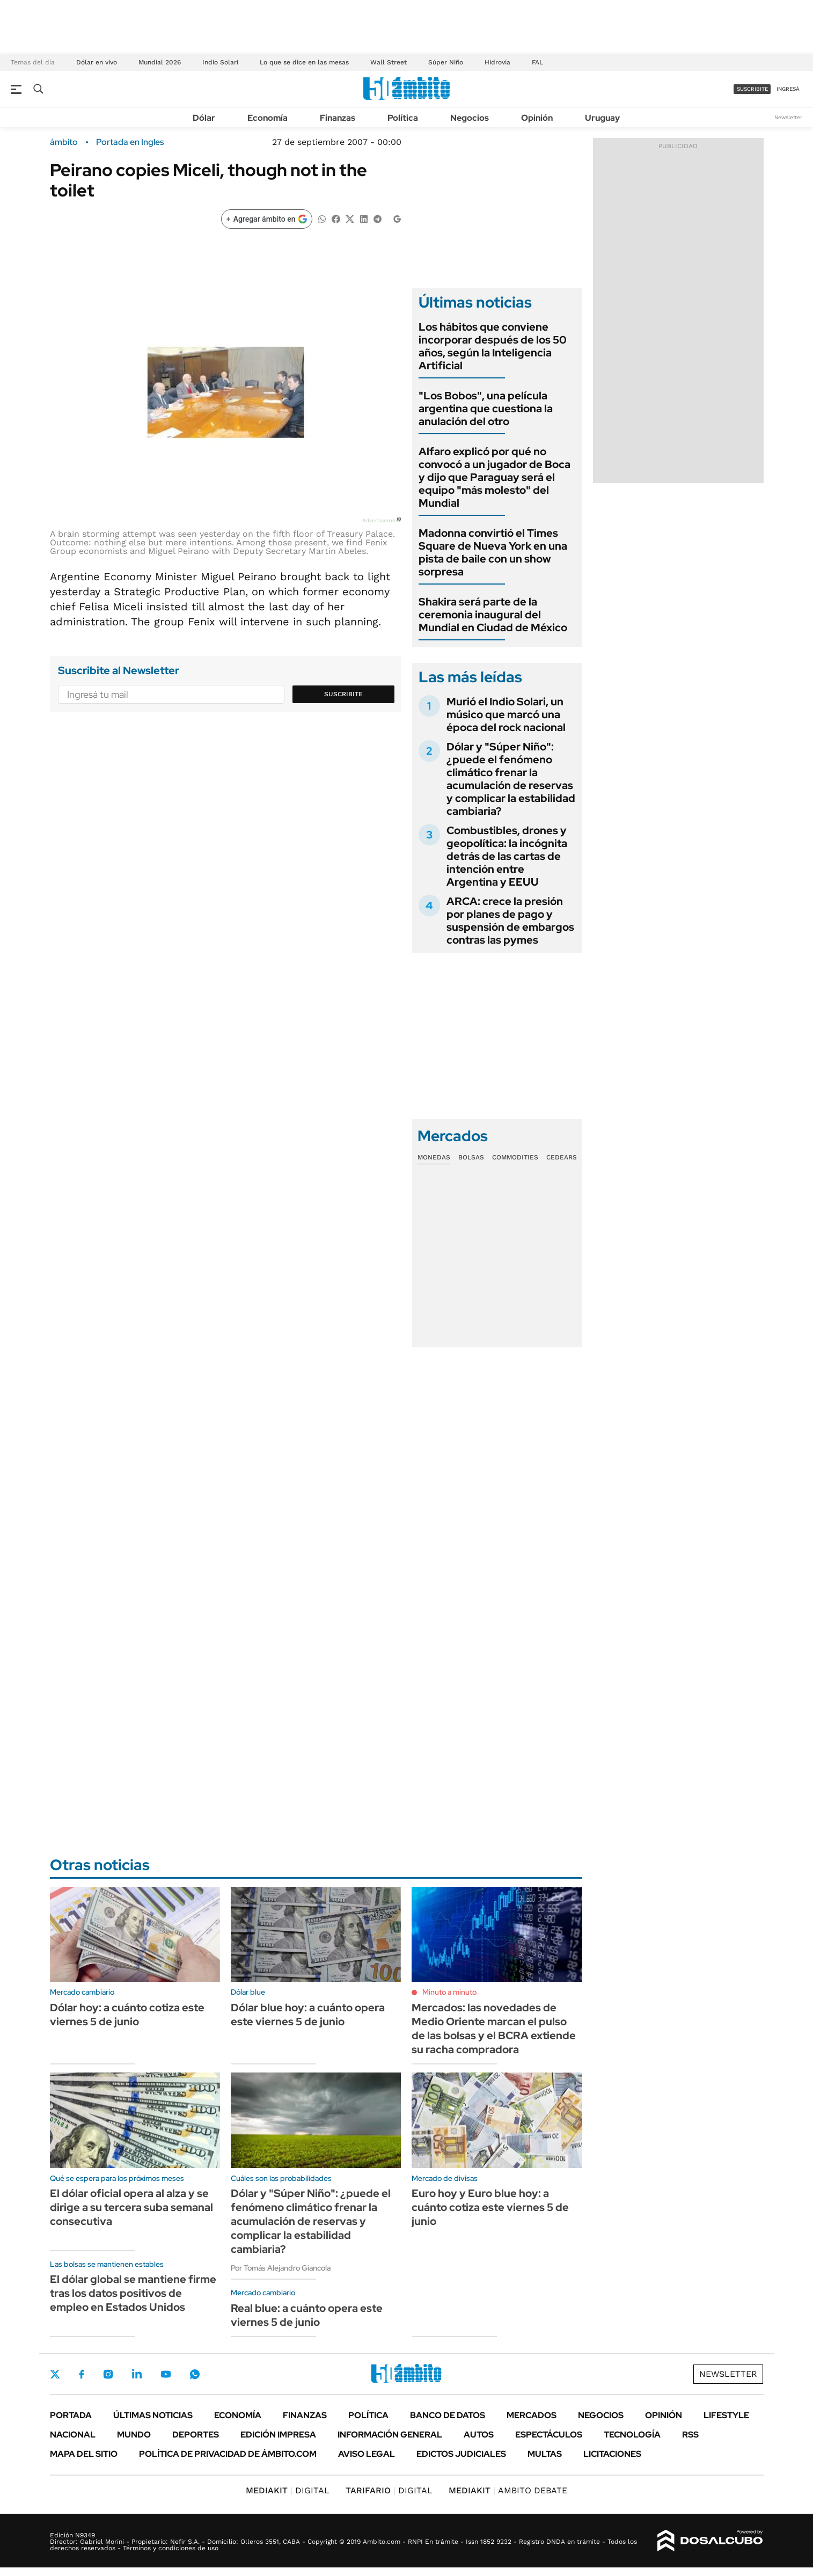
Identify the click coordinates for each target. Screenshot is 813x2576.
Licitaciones (612, 2454)
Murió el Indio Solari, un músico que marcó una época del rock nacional (506, 714)
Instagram (108, 2374)
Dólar (204, 117)
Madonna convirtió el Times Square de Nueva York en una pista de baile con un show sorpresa (493, 552)
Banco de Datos (447, 2415)
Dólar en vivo (96, 62)
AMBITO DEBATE (508, 2490)
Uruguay (602, 117)
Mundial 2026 (159, 62)
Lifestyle (726, 2415)
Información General (390, 2434)
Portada (71, 2415)
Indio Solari (220, 62)
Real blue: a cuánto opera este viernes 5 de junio (307, 2315)
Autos (479, 2434)
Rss (690, 2434)
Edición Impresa (278, 2434)
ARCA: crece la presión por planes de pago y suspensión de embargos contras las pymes (510, 920)
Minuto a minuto (449, 1992)
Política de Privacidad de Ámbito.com (228, 2454)
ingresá (788, 89)
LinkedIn (137, 2374)
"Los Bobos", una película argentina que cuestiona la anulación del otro (486, 408)
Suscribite (343, 694)
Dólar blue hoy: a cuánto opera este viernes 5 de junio (308, 2014)
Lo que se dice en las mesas (304, 62)
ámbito (64, 142)
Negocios (469, 117)
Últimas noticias (153, 2415)
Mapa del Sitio (84, 2454)
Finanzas (337, 117)
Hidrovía (497, 62)
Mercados (531, 2415)
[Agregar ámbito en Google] (266, 219)
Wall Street (388, 62)
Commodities (515, 1157)
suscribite (752, 89)
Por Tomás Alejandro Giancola (281, 2268)
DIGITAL (287, 2490)
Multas (545, 2454)
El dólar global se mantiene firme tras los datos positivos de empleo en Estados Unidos (133, 2293)
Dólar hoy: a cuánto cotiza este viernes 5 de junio (127, 2014)
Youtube (165, 2374)
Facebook (81, 2374)
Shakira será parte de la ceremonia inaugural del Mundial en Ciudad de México (493, 614)
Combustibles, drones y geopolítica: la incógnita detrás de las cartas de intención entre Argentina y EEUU (506, 856)
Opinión (537, 117)
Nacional (73, 2434)
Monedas (434, 1157)
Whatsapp (195, 2374)
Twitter (55, 2374)
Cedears (561, 1157)
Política (402, 117)
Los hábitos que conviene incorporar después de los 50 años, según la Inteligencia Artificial (493, 346)
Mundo (134, 2434)
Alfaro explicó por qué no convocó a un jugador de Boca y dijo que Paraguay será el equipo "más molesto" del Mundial (494, 477)
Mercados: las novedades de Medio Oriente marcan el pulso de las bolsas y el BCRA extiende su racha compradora (494, 2028)
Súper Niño (445, 62)
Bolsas (471, 1157)
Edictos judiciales (461, 2454)
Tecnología (632, 2434)
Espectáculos (548, 2434)
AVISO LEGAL (366, 2454)
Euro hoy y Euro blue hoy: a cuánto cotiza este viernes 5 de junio (490, 2207)
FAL (537, 62)
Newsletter (788, 117)
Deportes (195, 2434)
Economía (267, 117)
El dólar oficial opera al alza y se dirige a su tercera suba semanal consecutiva (131, 2207)
